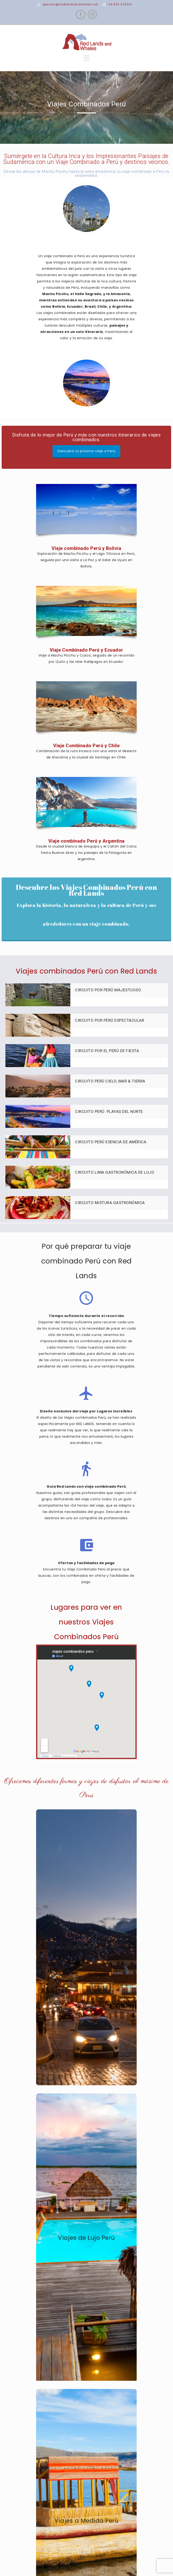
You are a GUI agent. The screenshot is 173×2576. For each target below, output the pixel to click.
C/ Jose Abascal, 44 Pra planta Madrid (75, 2511)
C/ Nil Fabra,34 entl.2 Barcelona (69, 2485)
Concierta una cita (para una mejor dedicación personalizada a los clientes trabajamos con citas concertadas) (89, 2530)
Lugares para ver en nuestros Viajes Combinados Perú (86, 1665)
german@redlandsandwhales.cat (70, 4)
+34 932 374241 (119, 4)
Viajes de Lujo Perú (86, 1908)
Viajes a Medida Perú (86, 1976)
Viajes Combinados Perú (86, 2044)
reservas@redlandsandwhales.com (72, 2499)
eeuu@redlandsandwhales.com (69, 2517)
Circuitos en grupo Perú (86, 1839)
